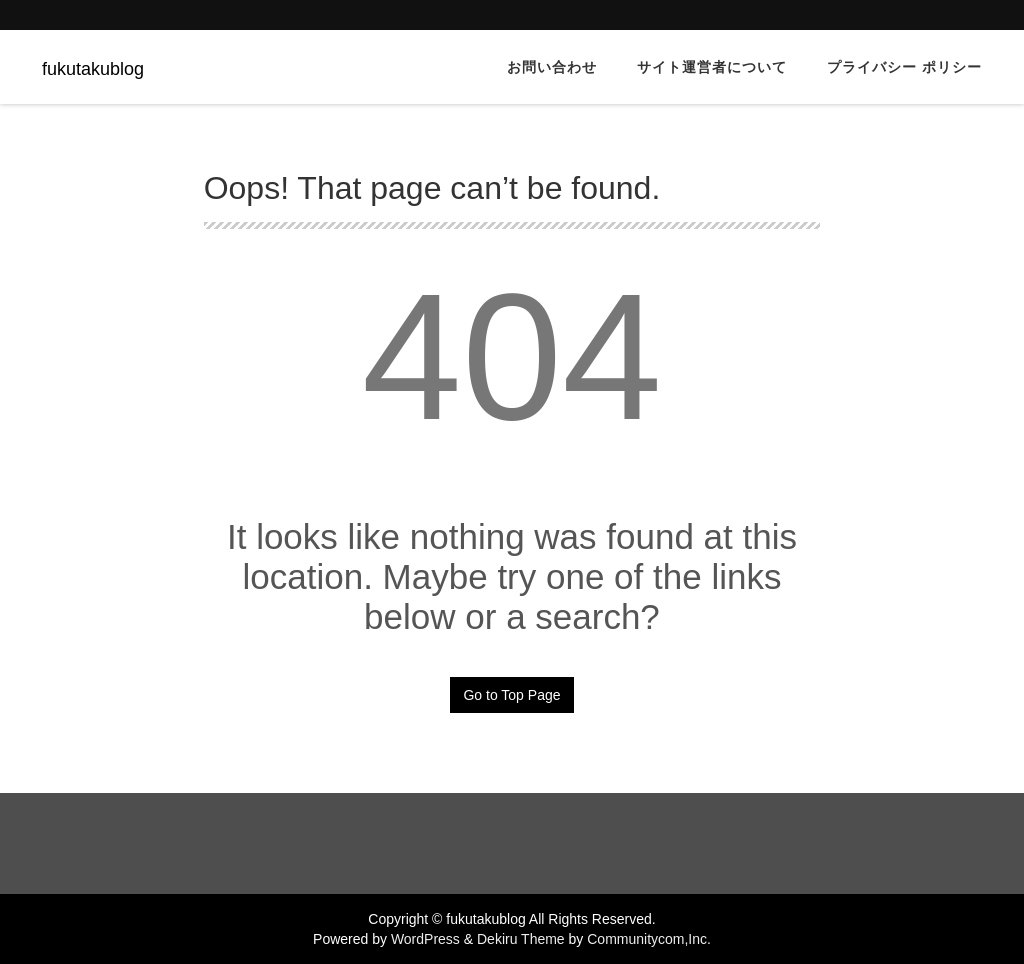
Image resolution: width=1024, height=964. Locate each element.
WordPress (425, 939)
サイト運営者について (712, 67)
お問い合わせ (552, 67)
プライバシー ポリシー (904, 67)
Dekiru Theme (521, 939)
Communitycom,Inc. (649, 939)
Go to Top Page (511, 695)
